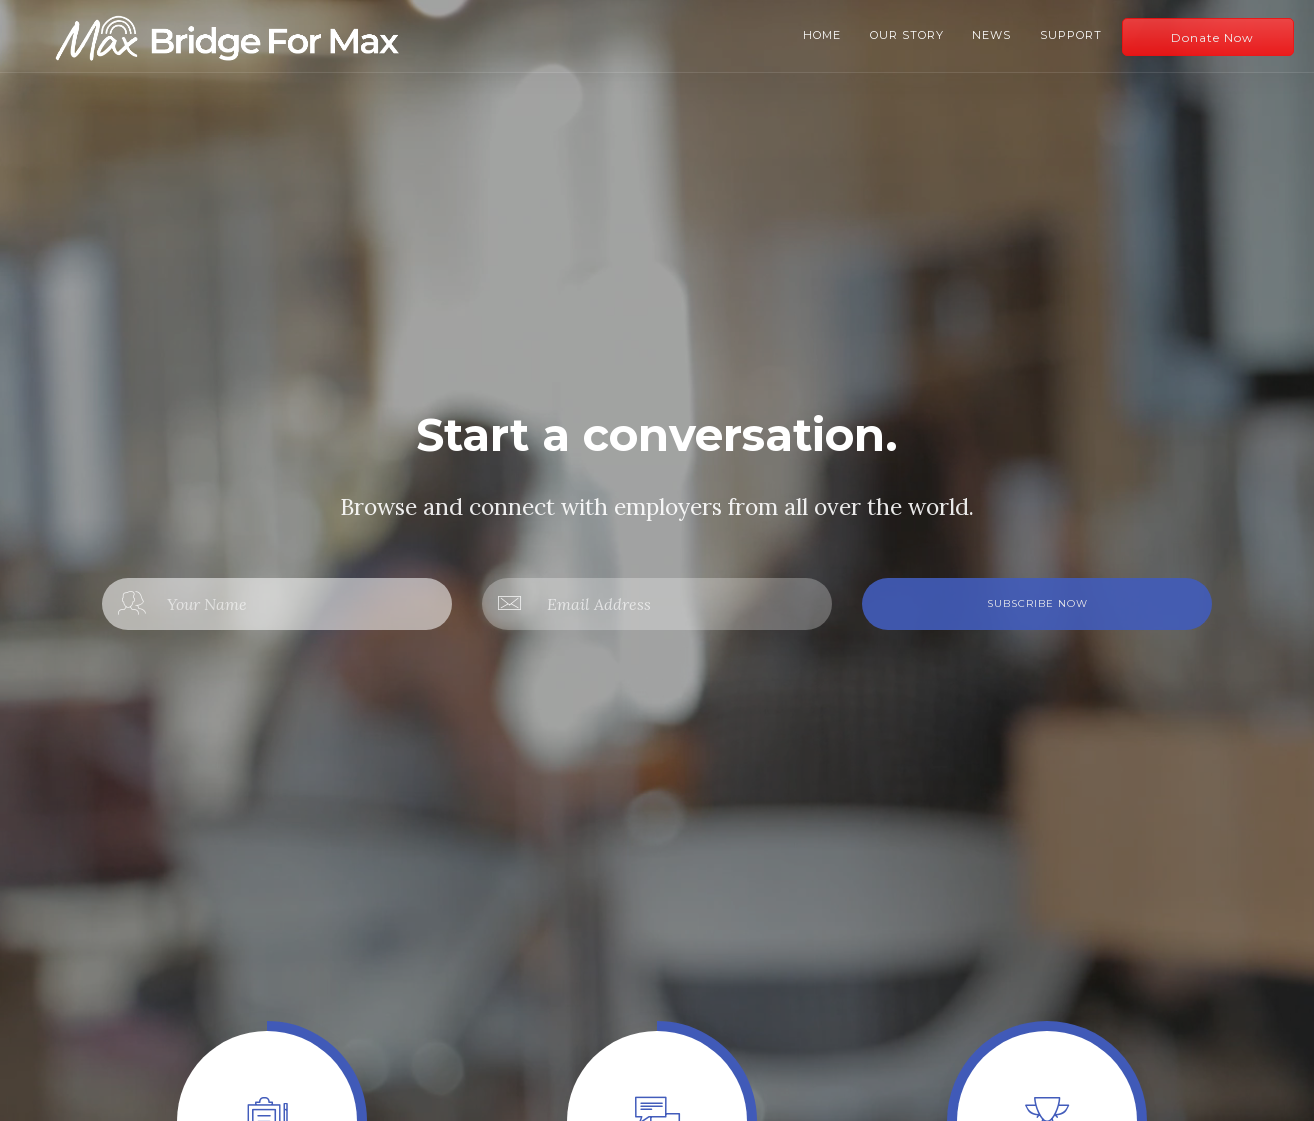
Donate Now (1212, 37)
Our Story (907, 35)
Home (822, 35)
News (991, 35)
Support (1071, 35)
